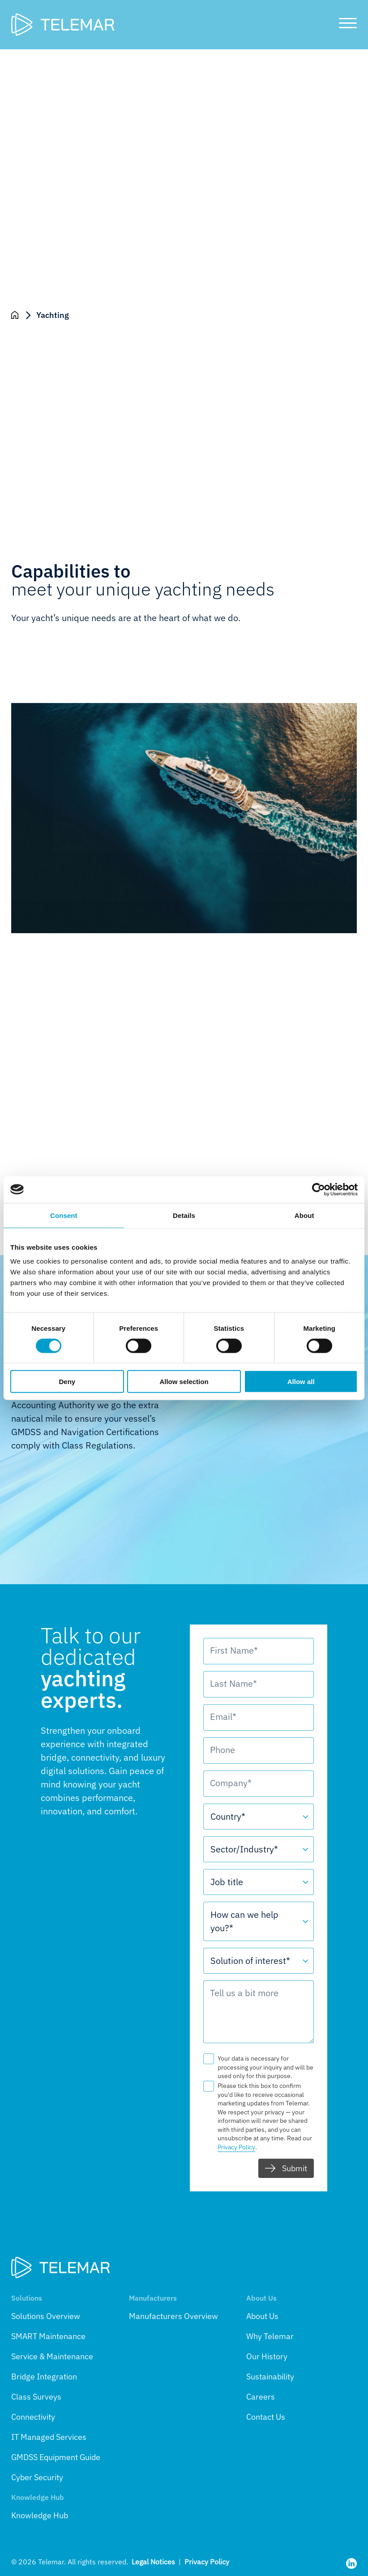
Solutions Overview (45, 2316)
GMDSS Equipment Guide (55, 2457)
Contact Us (265, 2417)
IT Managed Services (48, 2437)
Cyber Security (37, 2477)
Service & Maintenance (52, 2356)
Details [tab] (184, 1215)
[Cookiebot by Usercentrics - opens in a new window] (318, 1189)
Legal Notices (153, 2561)
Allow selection (183, 1381)
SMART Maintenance (48, 2336)
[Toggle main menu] (344, 24)
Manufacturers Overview (173, 2316)
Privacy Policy (206, 2561)
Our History (266, 2356)
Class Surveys (36, 2397)
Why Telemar (270, 2336)
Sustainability (270, 2376)
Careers (260, 2397)
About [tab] (304, 1215)
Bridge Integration (44, 2376)
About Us (262, 2316)
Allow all (301, 1381)
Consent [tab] (63, 1215)
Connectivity (33, 2417)
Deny (67, 1381)
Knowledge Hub (39, 2515)
